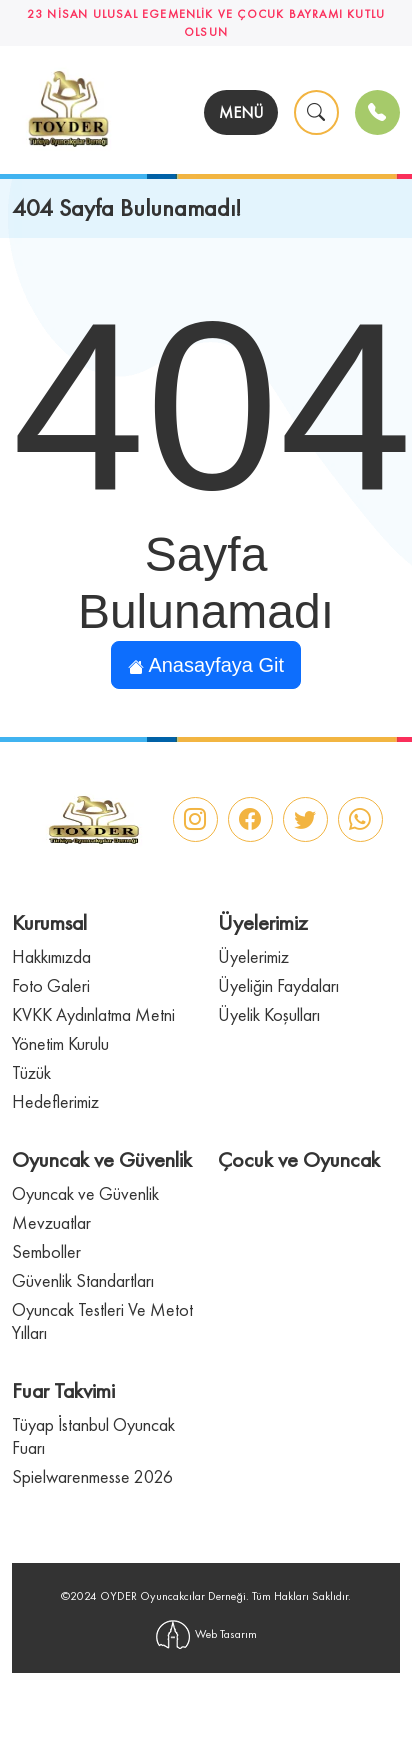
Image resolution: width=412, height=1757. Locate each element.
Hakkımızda (51, 956)
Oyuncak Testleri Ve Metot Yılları (102, 1321)
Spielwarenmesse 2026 (92, 1476)
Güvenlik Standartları (83, 1280)
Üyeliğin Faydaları (278, 985)
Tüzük (31, 1072)
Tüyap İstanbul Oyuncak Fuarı (93, 1436)
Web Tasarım (206, 1634)
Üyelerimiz (253, 956)
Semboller (46, 1251)
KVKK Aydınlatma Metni (93, 1014)
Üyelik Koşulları (269, 1014)
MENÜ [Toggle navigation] (241, 112)
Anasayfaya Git (206, 665)
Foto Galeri (51, 985)
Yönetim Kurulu (60, 1043)
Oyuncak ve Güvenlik (85, 1193)
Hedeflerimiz (55, 1101)
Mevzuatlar (51, 1222)
